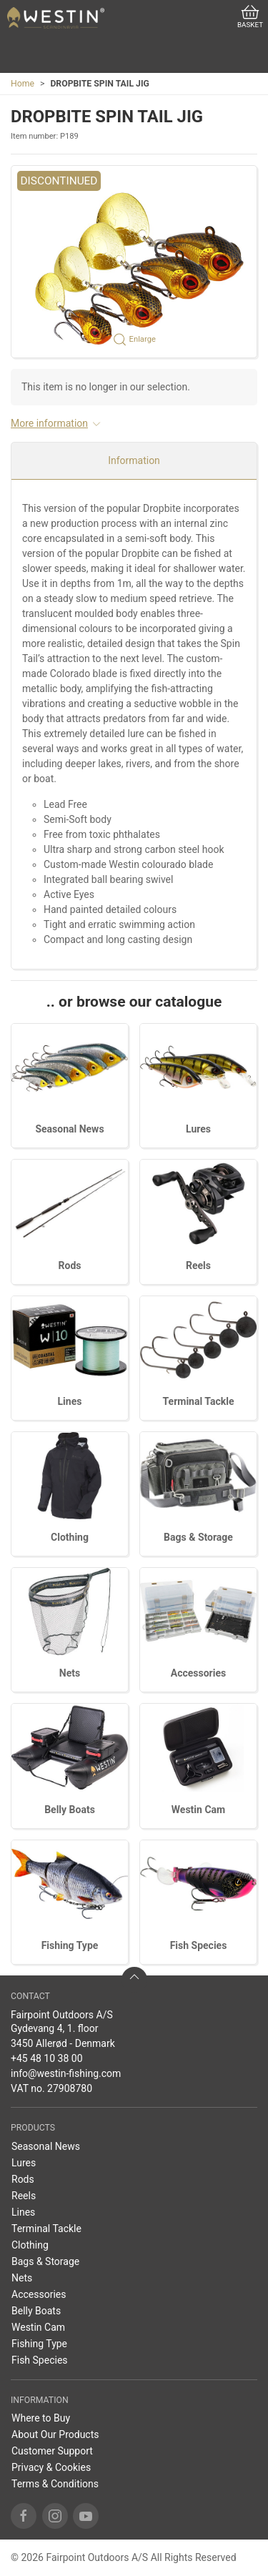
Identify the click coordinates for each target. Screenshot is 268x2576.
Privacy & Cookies (51, 2467)
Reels (198, 1265)
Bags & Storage (198, 1537)
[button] (134, 261)
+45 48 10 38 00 (47, 2058)
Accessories (198, 1673)
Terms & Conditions (55, 2483)
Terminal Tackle (198, 1401)
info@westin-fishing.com (66, 2073)
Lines (70, 1401)
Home (22, 84)
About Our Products (55, 2434)
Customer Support (52, 2451)
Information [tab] (134, 460)
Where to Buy (40, 2418)
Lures (198, 1129)
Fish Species (198, 1945)
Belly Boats (69, 1809)
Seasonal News (69, 1129)
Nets (69, 1673)
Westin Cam (198, 1809)
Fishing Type (70, 1945)
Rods (70, 1265)
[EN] (55, 18)
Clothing (70, 1537)
